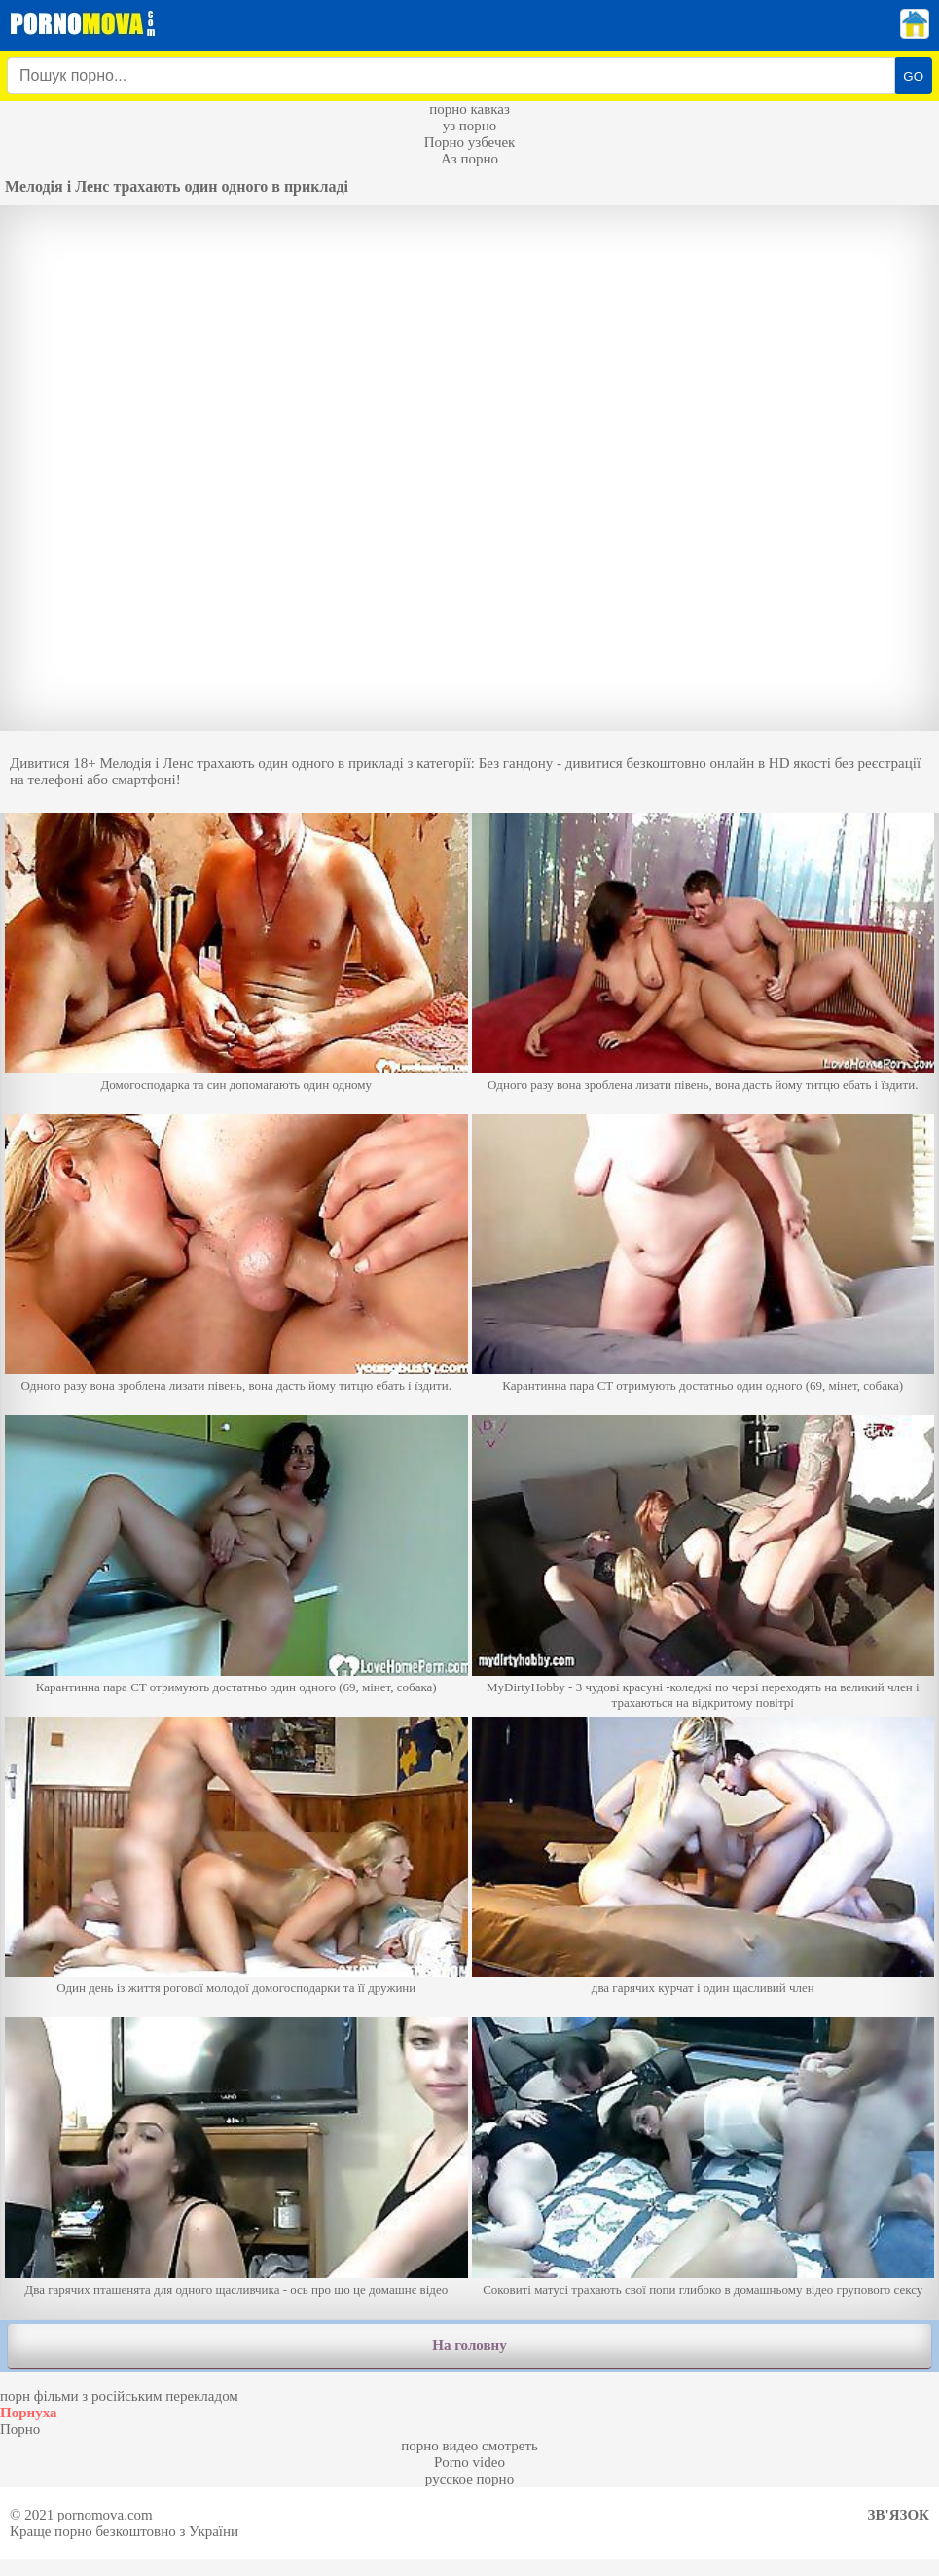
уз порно (470, 125)
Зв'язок (898, 2514)
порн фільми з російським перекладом (119, 2396)
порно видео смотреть (469, 2445)
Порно (20, 2429)
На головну (469, 2345)
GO (913, 76)
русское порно (469, 2478)
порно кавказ (469, 109)
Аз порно (469, 158)
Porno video (469, 2462)
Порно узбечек (470, 142)
